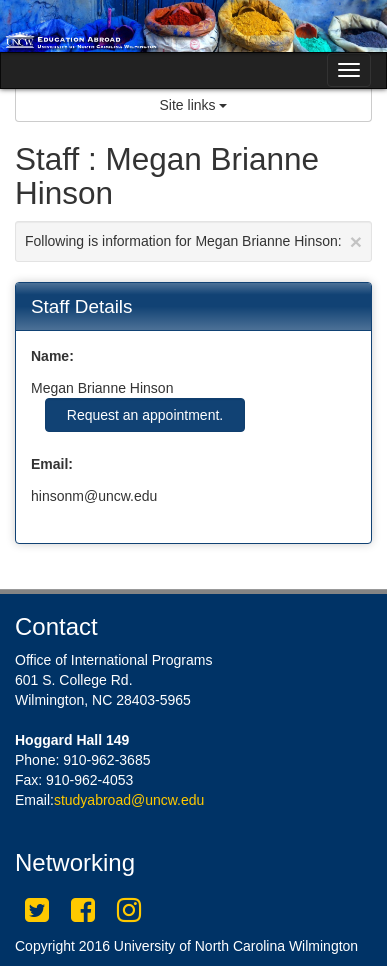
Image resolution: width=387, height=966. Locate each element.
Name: (52, 356)
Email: (52, 464)
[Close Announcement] (356, 241)
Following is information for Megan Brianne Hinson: (193, 241)
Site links (194, 105)
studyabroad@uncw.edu (129, 800)
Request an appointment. (145, 415)
